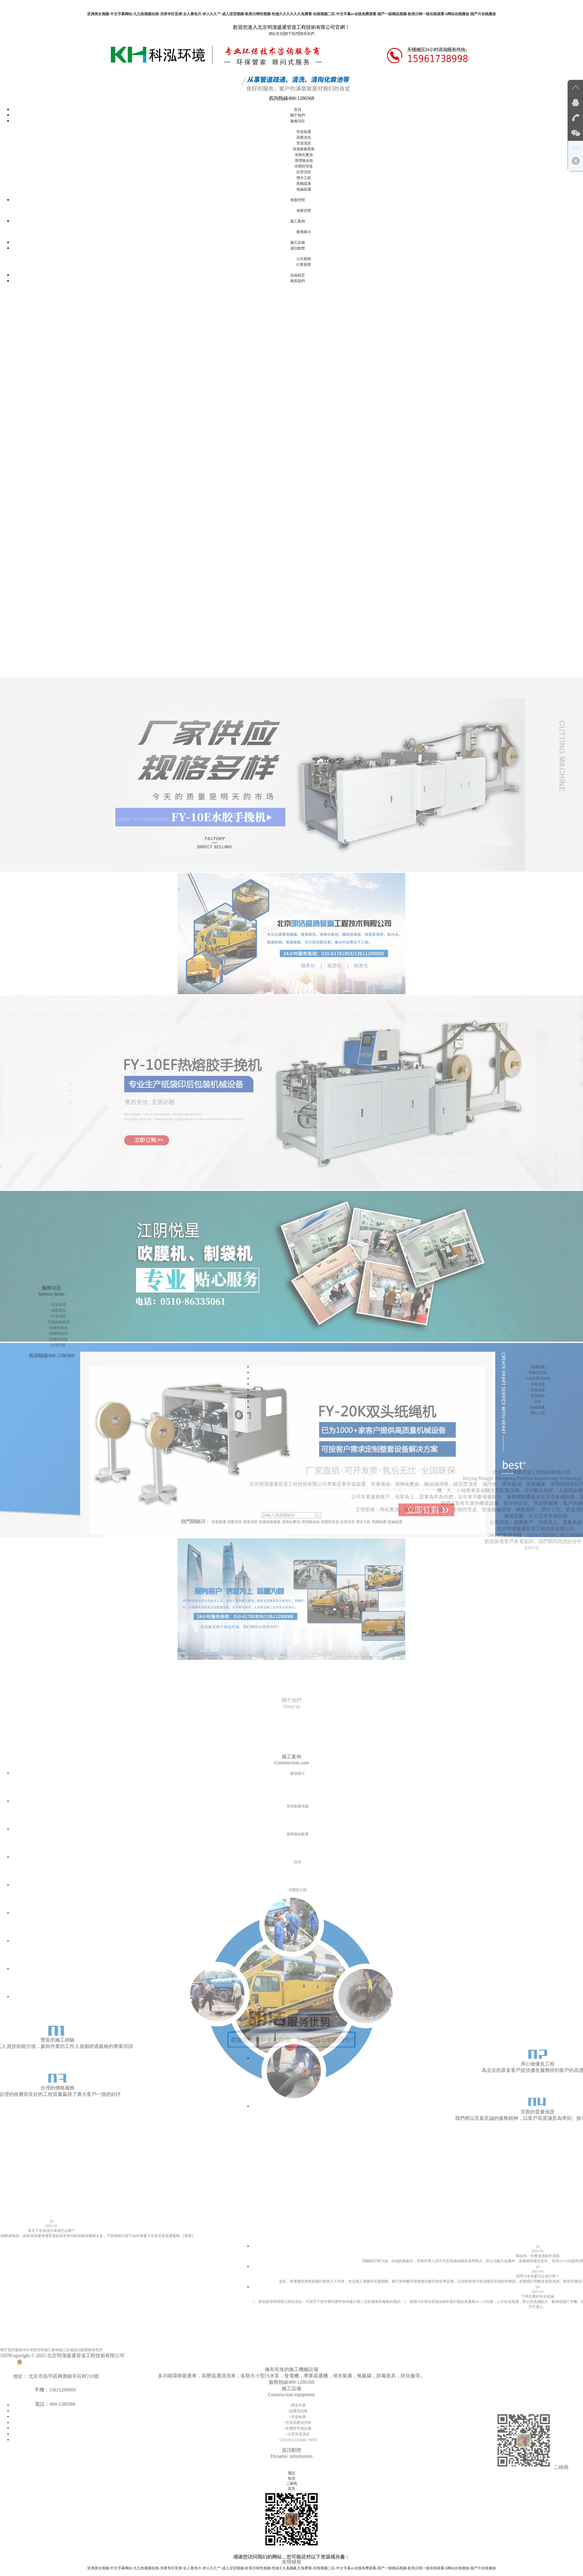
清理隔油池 (304, 160)
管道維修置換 (304, 149)
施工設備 (297, 242)
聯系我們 (307, 34)
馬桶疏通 (303, 183)
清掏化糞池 (304, 155)
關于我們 (291, 34)
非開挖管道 (304, 166)
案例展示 (303, 232)
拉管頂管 (303, 172)
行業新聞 (303, 265)
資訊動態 (297, 248)
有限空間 (297, 200)
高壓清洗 (303, 137)
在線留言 (297, 275)
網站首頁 (276, 34)
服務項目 (297, 121)
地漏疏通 (303, 189)
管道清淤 (303, 143)
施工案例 (297, 221)
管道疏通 (303, 132)
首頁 (297, 109)
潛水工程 (303, 178)
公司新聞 (303, 259)
